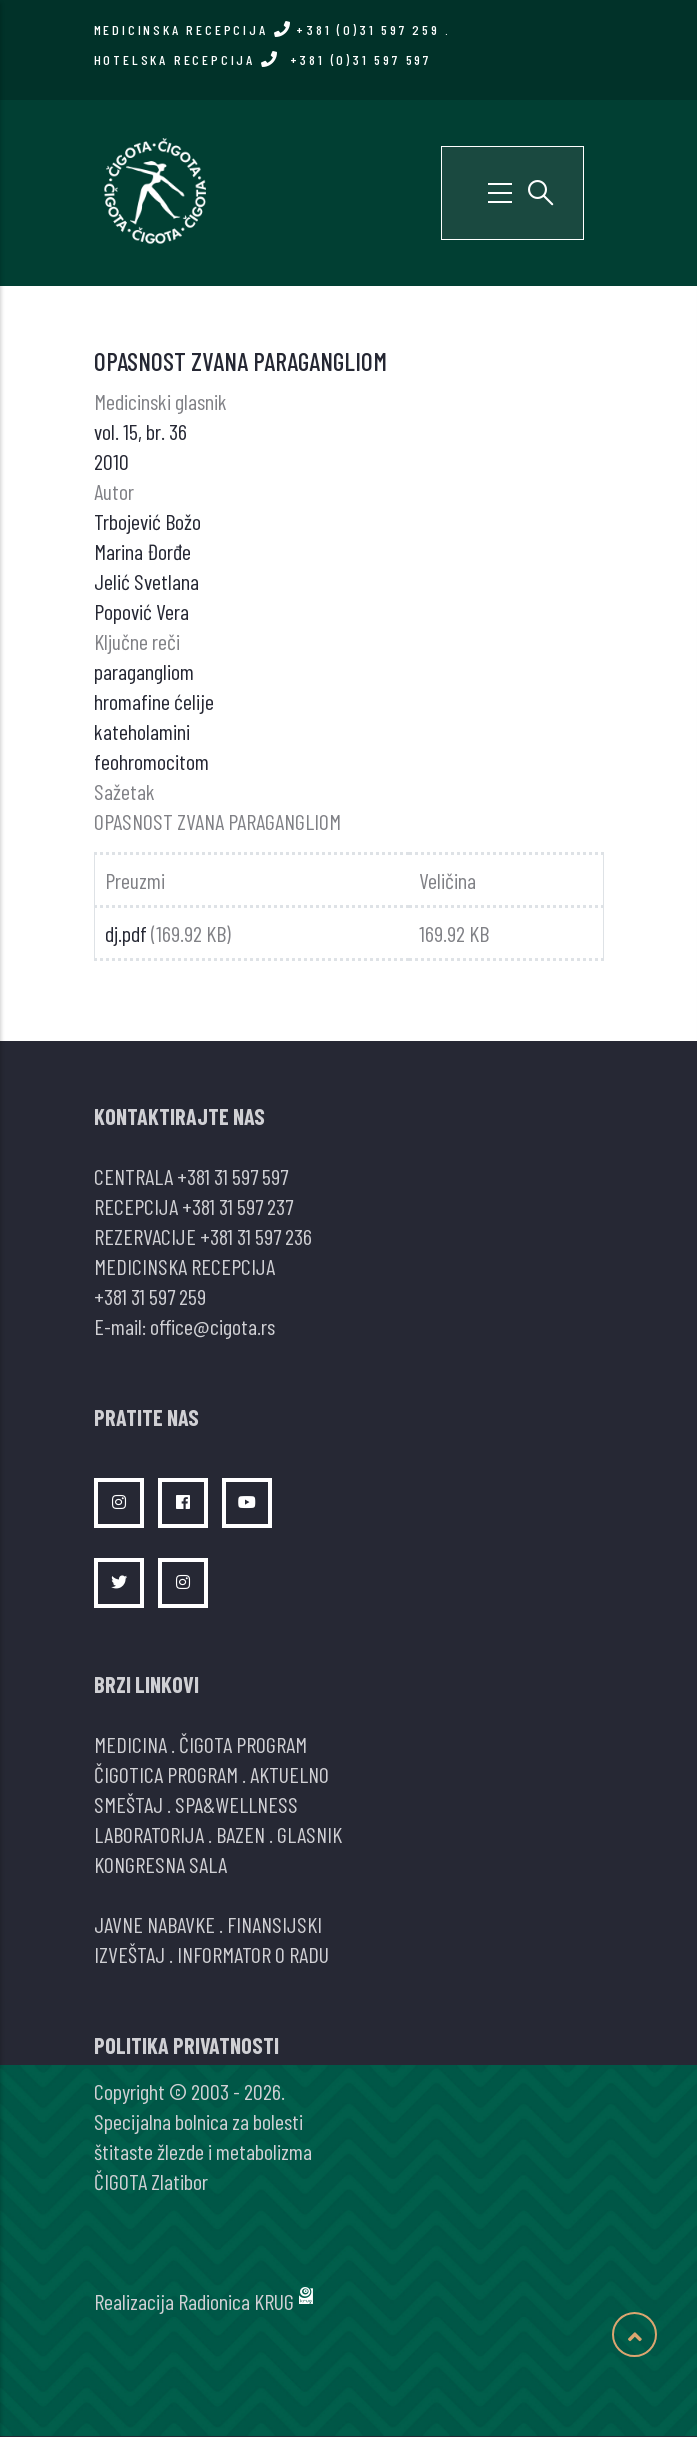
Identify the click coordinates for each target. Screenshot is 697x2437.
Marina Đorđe (142, 551)
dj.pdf (126, 933)
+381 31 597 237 (237, 1206)
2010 (111, 461)
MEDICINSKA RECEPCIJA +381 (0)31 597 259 (267, 29)
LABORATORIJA (149, 1834)
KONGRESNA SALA (160, 1864)
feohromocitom (151, 761)
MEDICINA (130, 1744)
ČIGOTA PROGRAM (243, 1744)
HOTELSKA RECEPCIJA (262, 59)
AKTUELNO (289, 1774)
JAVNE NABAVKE (154, 1924)
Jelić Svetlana (146, 581)
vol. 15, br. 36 (140, 431)
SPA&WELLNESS (236, 1804)
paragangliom (144, 671)
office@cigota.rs (212, 1326)
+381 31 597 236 (256, 1236)
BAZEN (240, 1834)
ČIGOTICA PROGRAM (166, 1774)
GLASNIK (309, 1834)
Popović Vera (141, 611)
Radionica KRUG (236, 2301)
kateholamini (142, 731)
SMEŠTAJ (128, 1804)
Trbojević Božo (147, 521)
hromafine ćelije (154, 701)
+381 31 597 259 (150, 1296)
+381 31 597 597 (232, 1176)
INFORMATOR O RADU (253, 1954)
